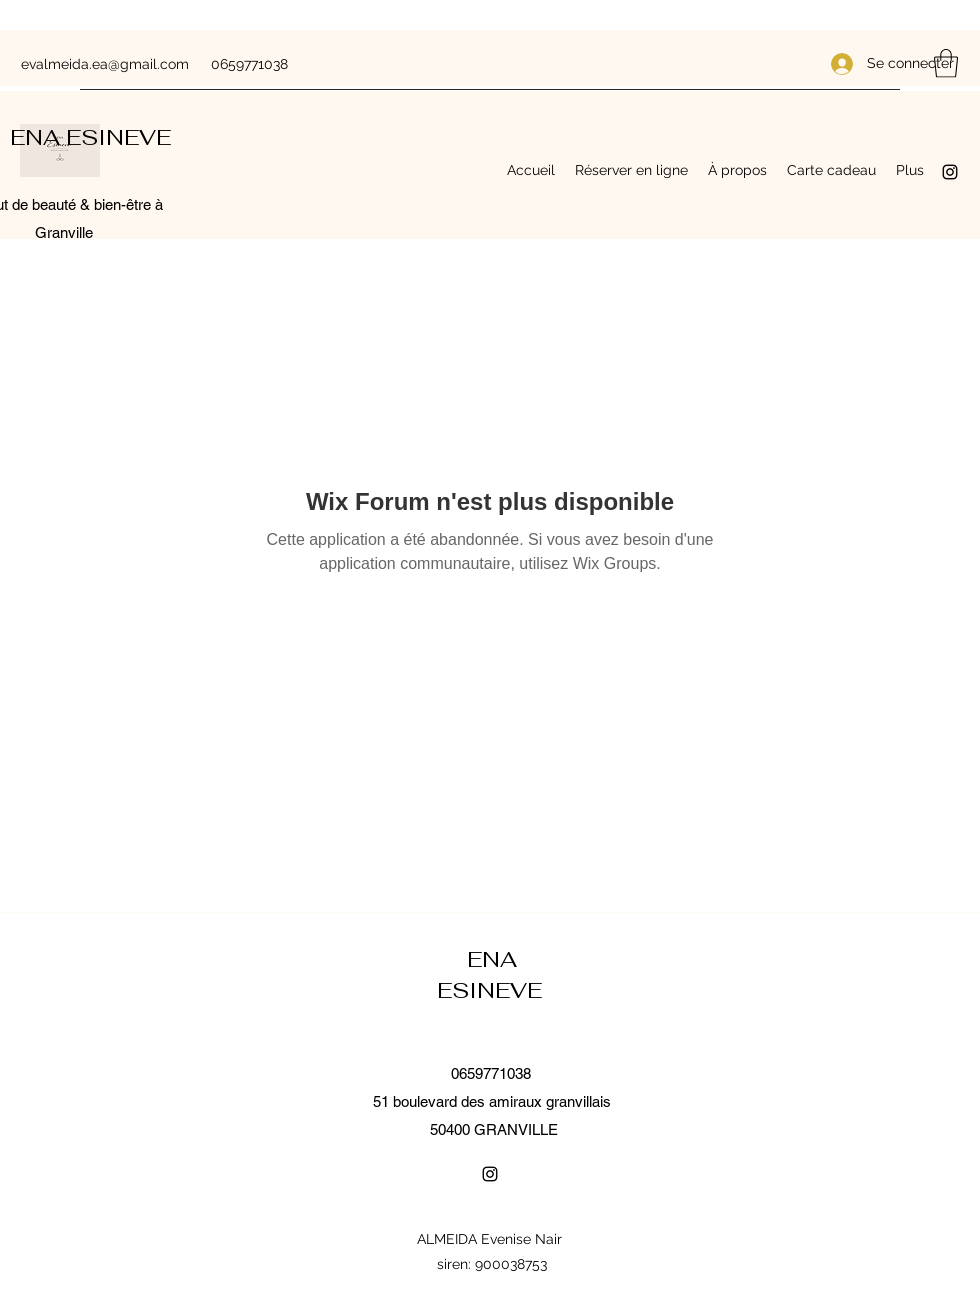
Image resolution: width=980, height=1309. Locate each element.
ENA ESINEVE (93, 137)
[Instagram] (950, 172)
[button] (946, 63)
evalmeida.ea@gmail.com (105, 64)
